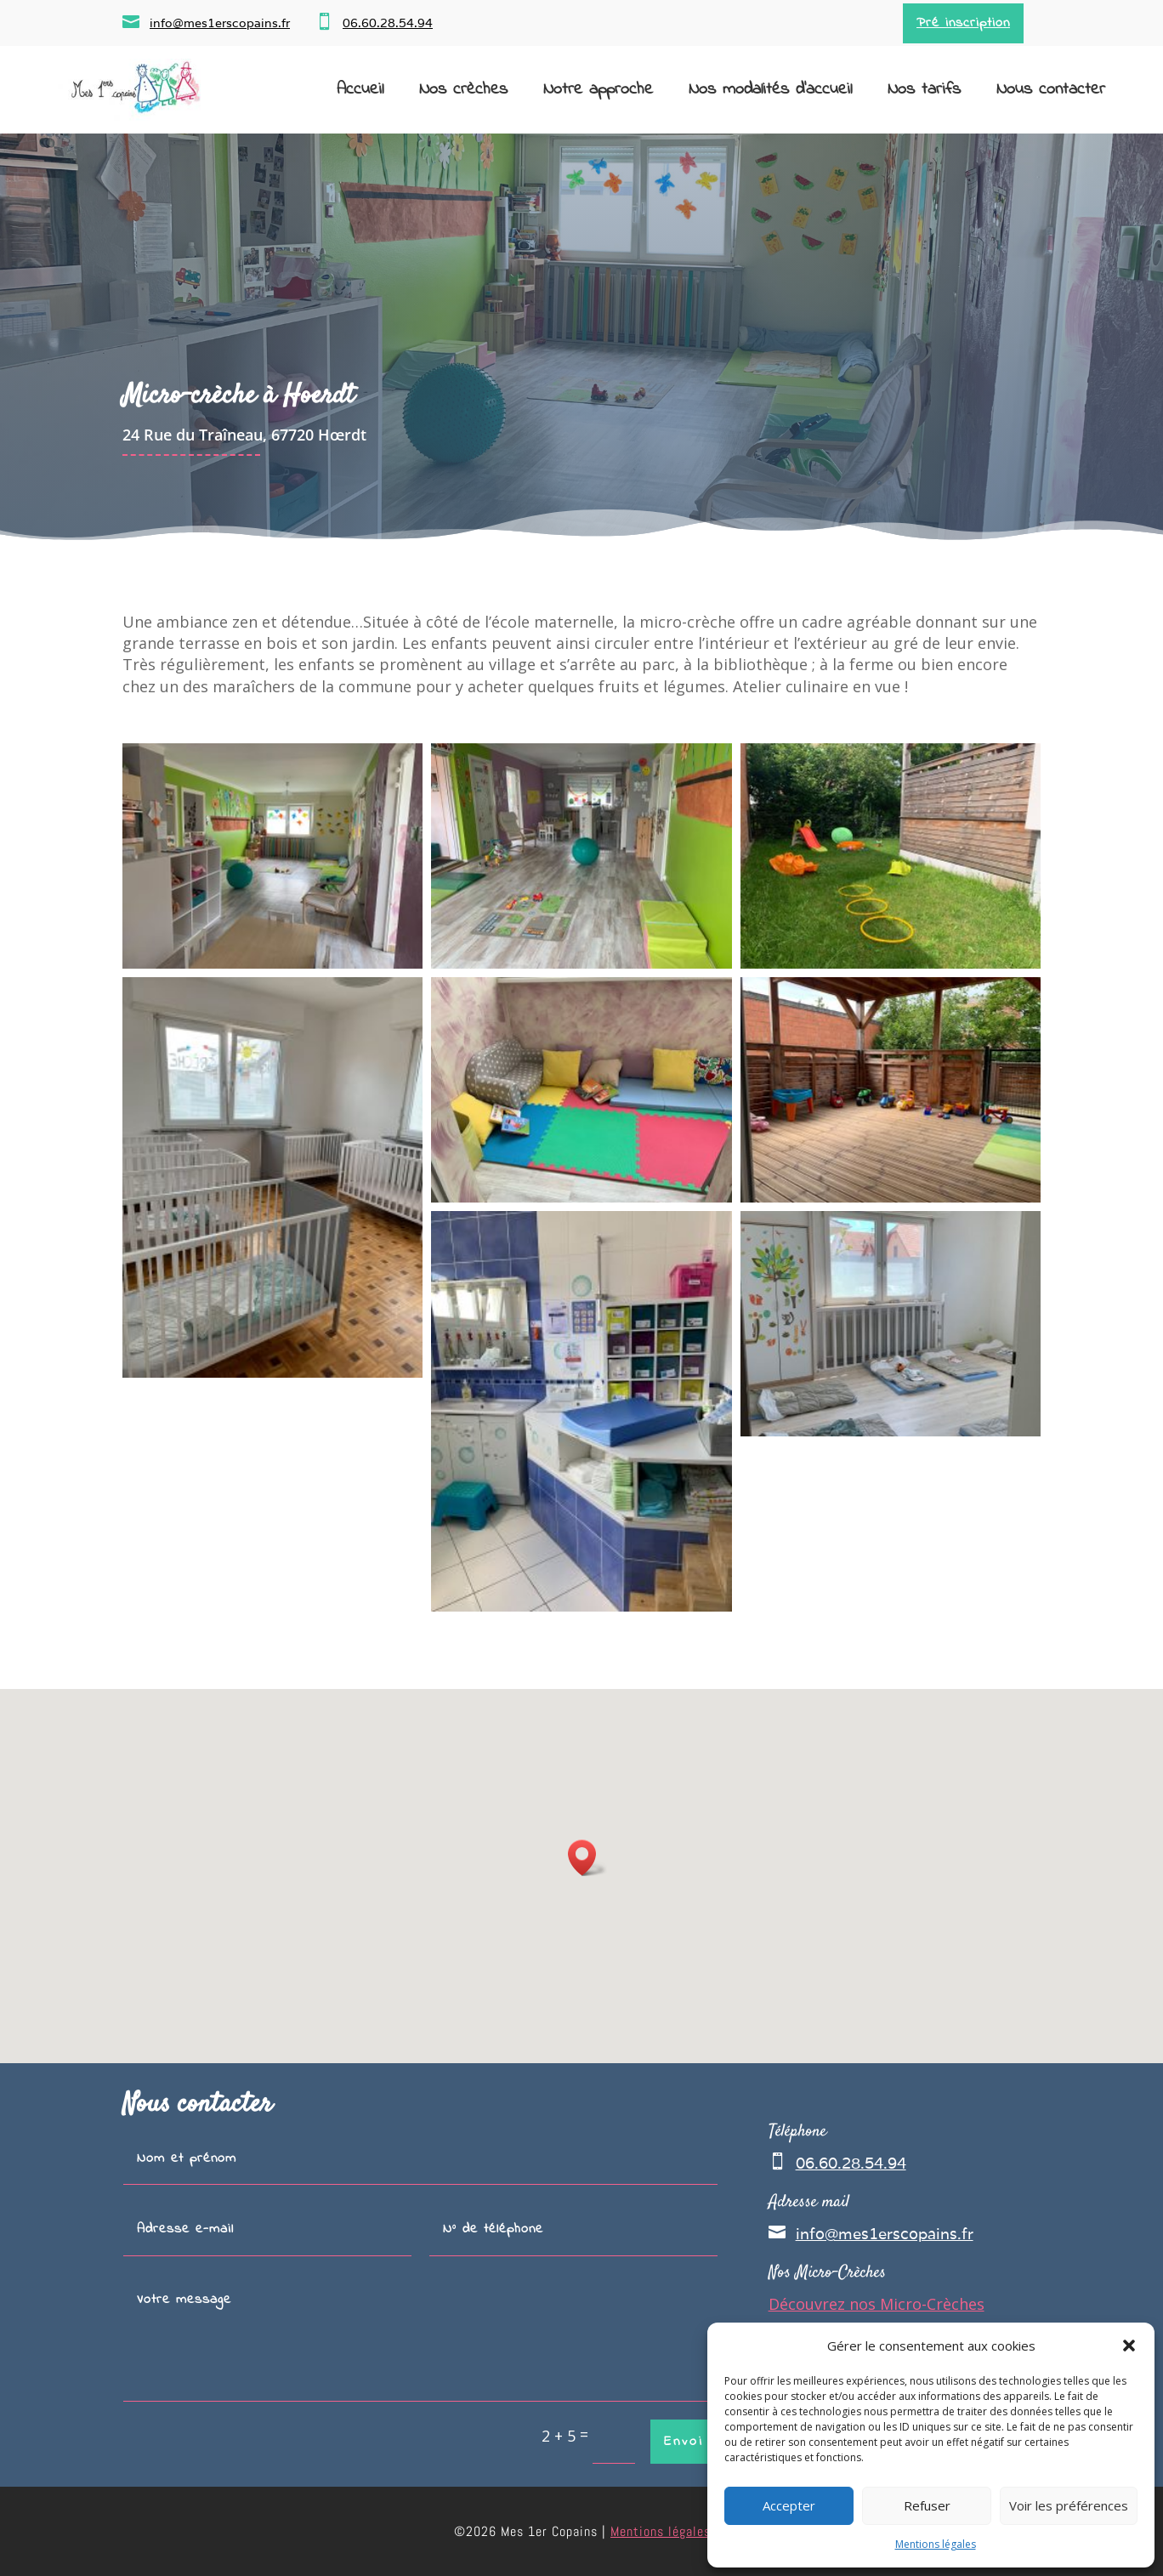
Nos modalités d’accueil (770, 93)
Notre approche (598, 93)
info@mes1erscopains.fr (220, 23)
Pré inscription (963, 23)
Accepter (789, 2505)
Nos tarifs (924, 93)
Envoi (684, 2441)
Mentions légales (935, 2544)
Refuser (927, 2505)
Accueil (360, 93)
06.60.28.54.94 (388, 23)
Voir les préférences (1068, 2505)
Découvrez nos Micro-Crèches (876, 2304)
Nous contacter (1050, 93)
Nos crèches (463, 93)
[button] (1128, 2345)
